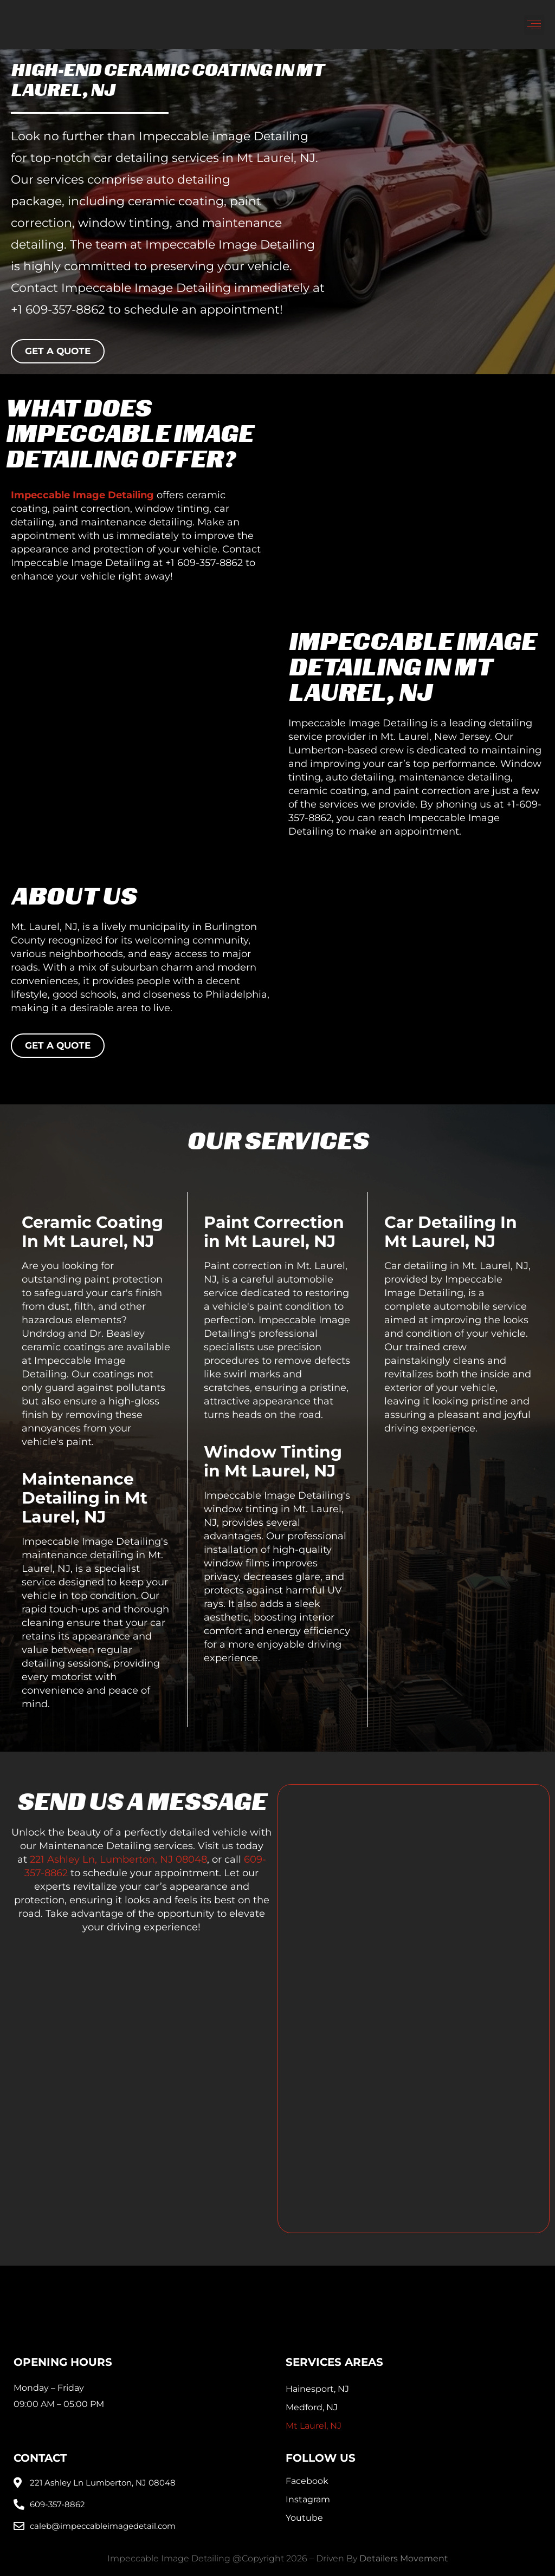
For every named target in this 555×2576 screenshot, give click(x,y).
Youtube (304, 2518)
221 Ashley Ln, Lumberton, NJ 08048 (118, 1859)
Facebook (307, 2481)
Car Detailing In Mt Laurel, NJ (450, 1231)
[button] (534, 25)
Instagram (308, 2499)
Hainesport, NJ (317, 2389)
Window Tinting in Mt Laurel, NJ (273, 1461)
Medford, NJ (312, 2407)
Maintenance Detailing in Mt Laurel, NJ (84, 1498)
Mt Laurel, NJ (313, 2426)
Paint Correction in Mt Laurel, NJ (274, 1231)
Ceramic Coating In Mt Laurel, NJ (92, 1231)
